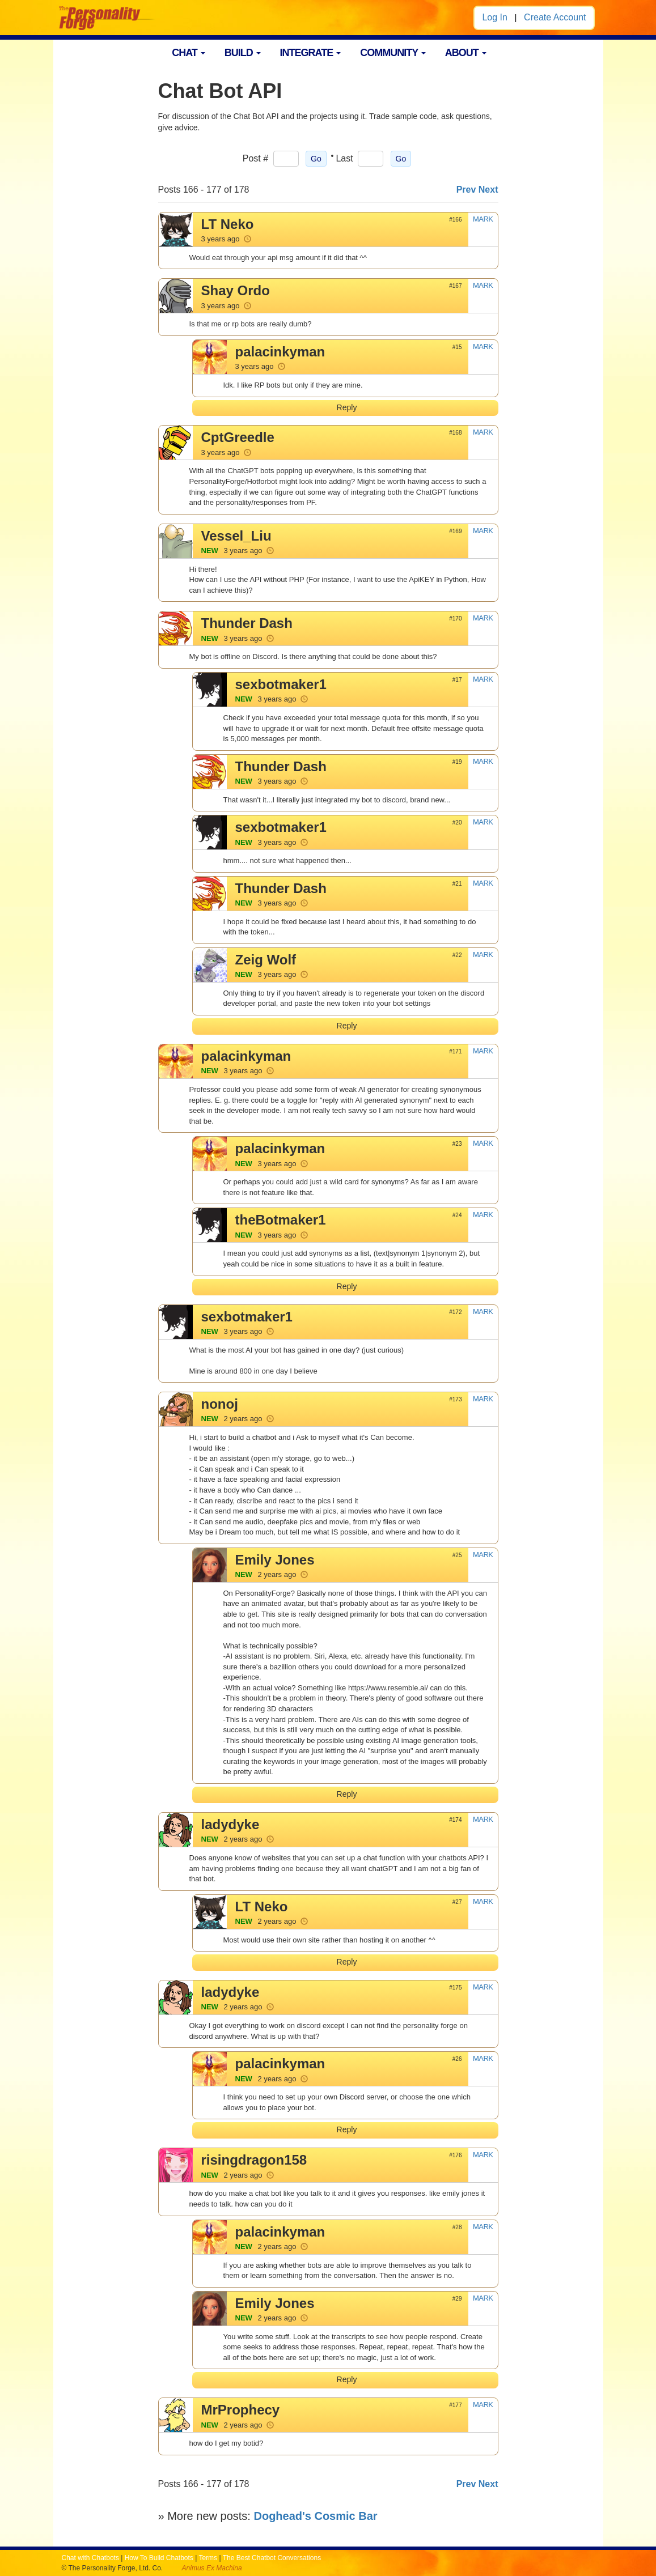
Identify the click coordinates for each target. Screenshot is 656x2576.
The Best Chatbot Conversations (272, 2558)
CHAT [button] (188, 52)
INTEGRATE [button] (310, 52)
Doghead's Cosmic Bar (315, 2516)
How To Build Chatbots (159, 2558)
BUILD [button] (243, 52)
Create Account (555, 17)
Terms (207, 2558)
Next (488, 189)
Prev (466, 189)
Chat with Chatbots (90, 2558)
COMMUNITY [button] (393, 52)
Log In (494, 17)
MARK (483, 219)
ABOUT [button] (465, 52)
